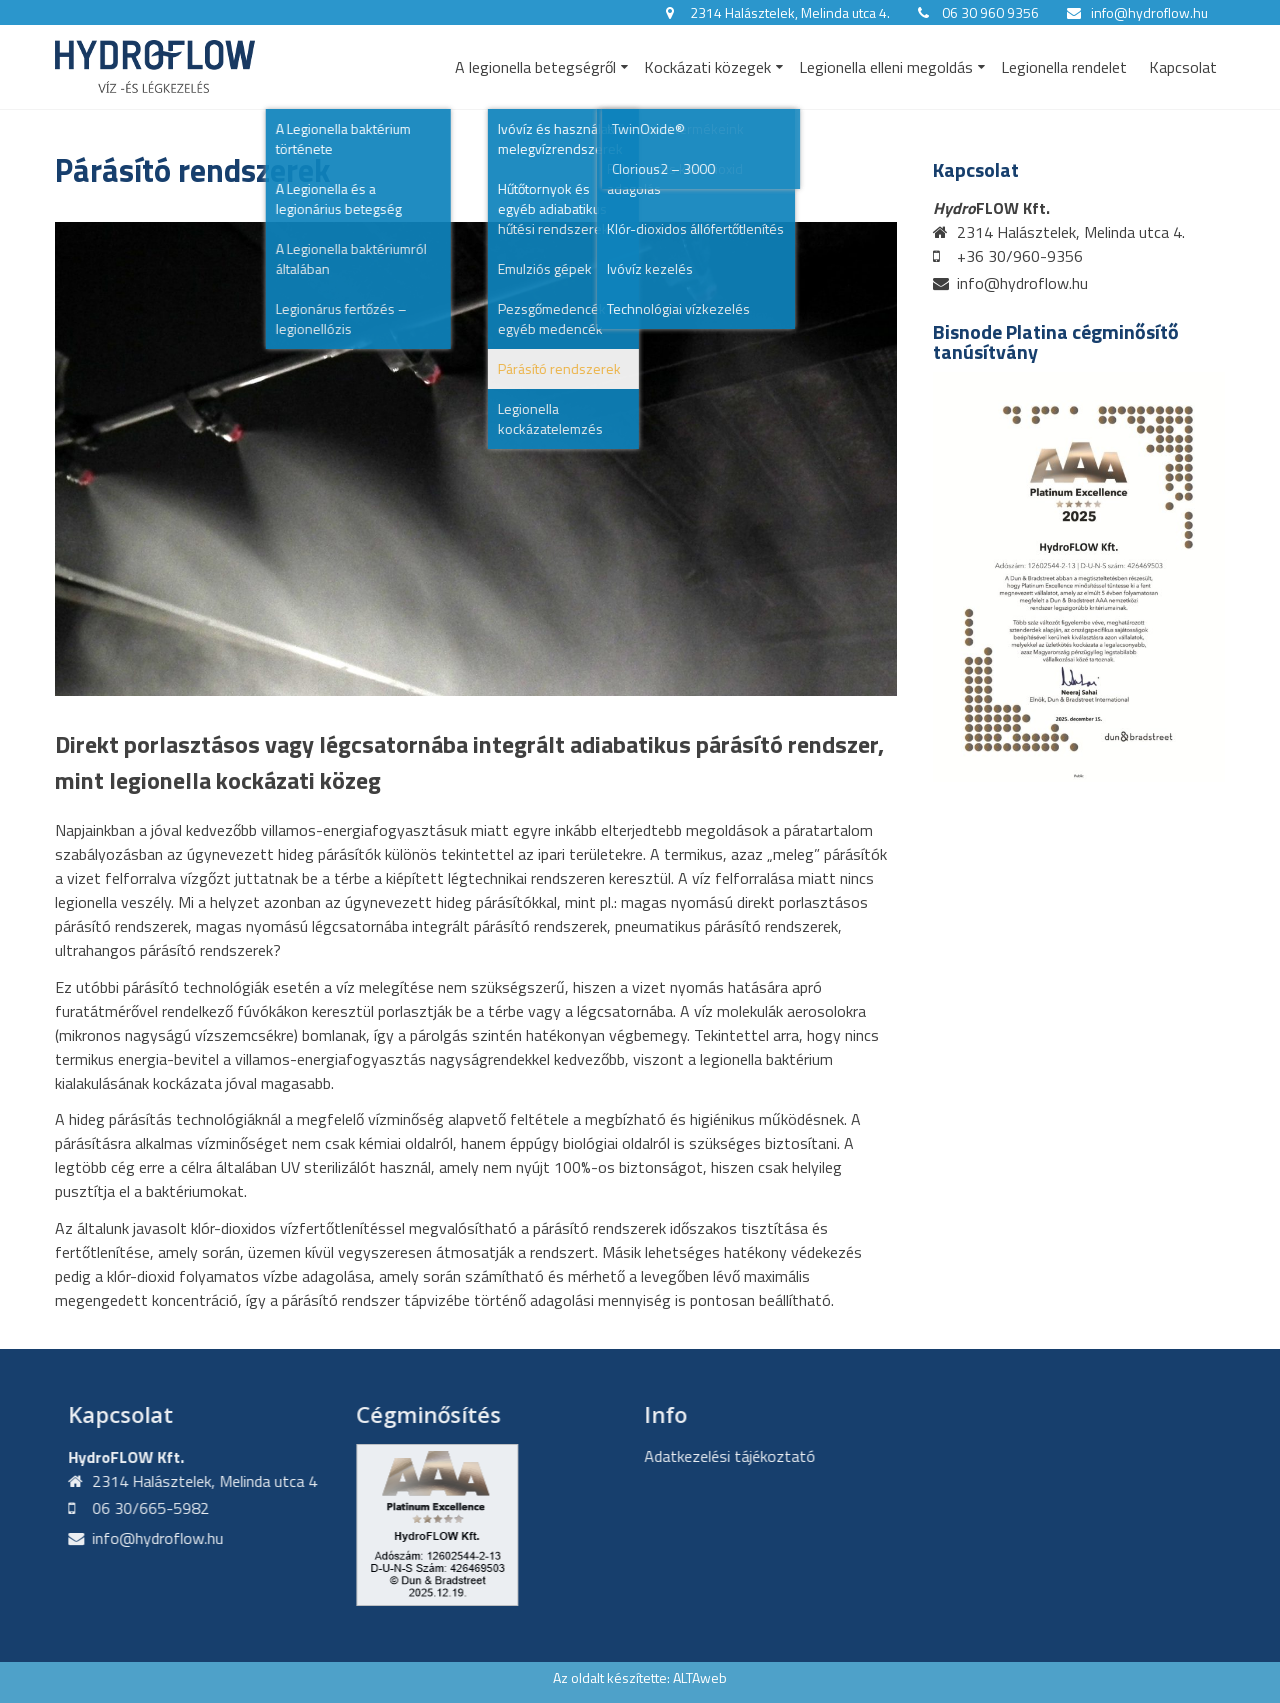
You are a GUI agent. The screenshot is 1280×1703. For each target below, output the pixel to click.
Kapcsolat (1183, 67)
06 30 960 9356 (990, 12)
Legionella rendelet (1064, 67)
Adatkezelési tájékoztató (720, 1456)
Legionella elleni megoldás (886, 67)
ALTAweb (700, 1677)
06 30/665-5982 (141, 1508)
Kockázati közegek (707, 67)
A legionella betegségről (535, 67)
